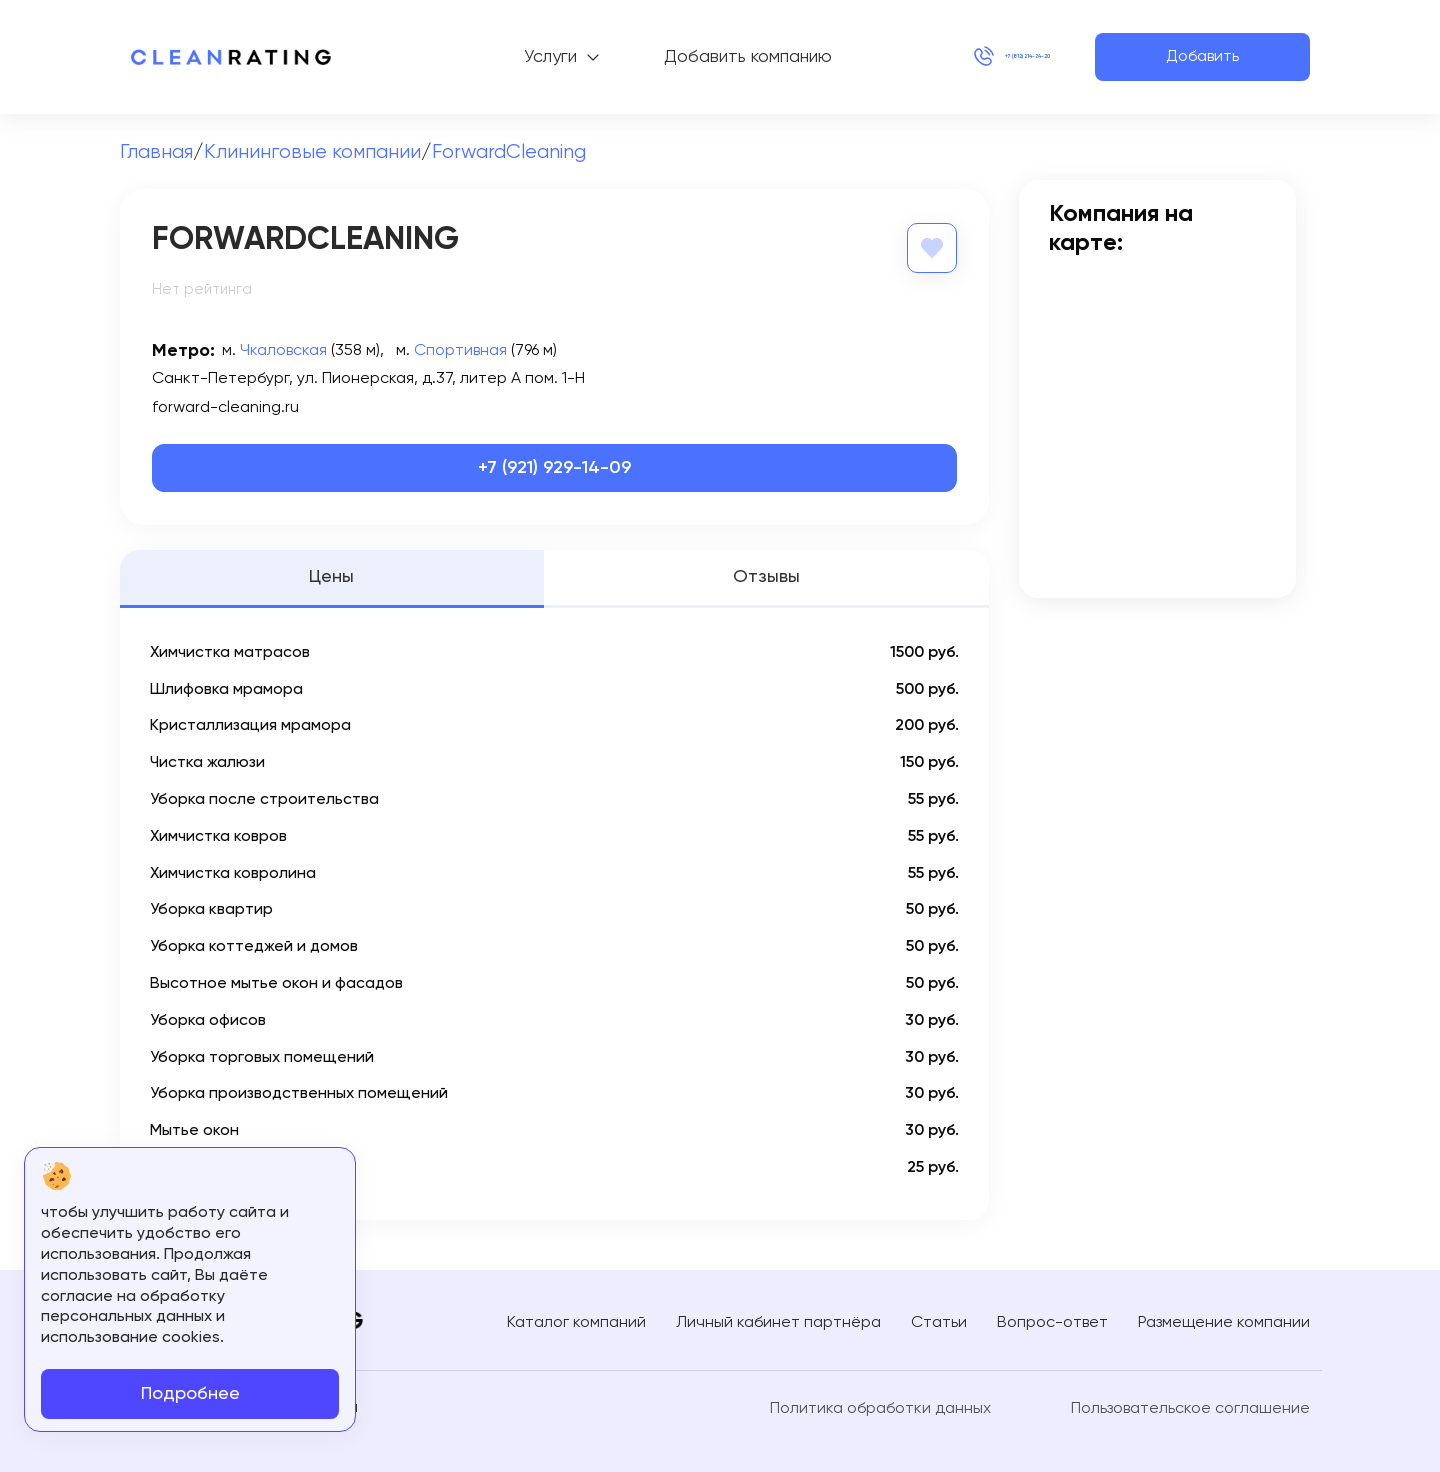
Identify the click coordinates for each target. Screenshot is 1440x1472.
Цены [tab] (331, 575)
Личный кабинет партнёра (778, 1320)
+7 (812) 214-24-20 (965, 57)
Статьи (939, 1320)
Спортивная (460, 349)
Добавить (1202, 57)
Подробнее (190, 1394)
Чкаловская (283, 349)
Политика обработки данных (880, 1407)
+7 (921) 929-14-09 (554, 466)
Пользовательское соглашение (1190, 1407)
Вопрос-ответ (1052, 1320)
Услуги (487, 57)
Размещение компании (1224, 1320)
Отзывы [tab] (766, 575)
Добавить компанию (685, 57)
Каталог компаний (576, 1320)
